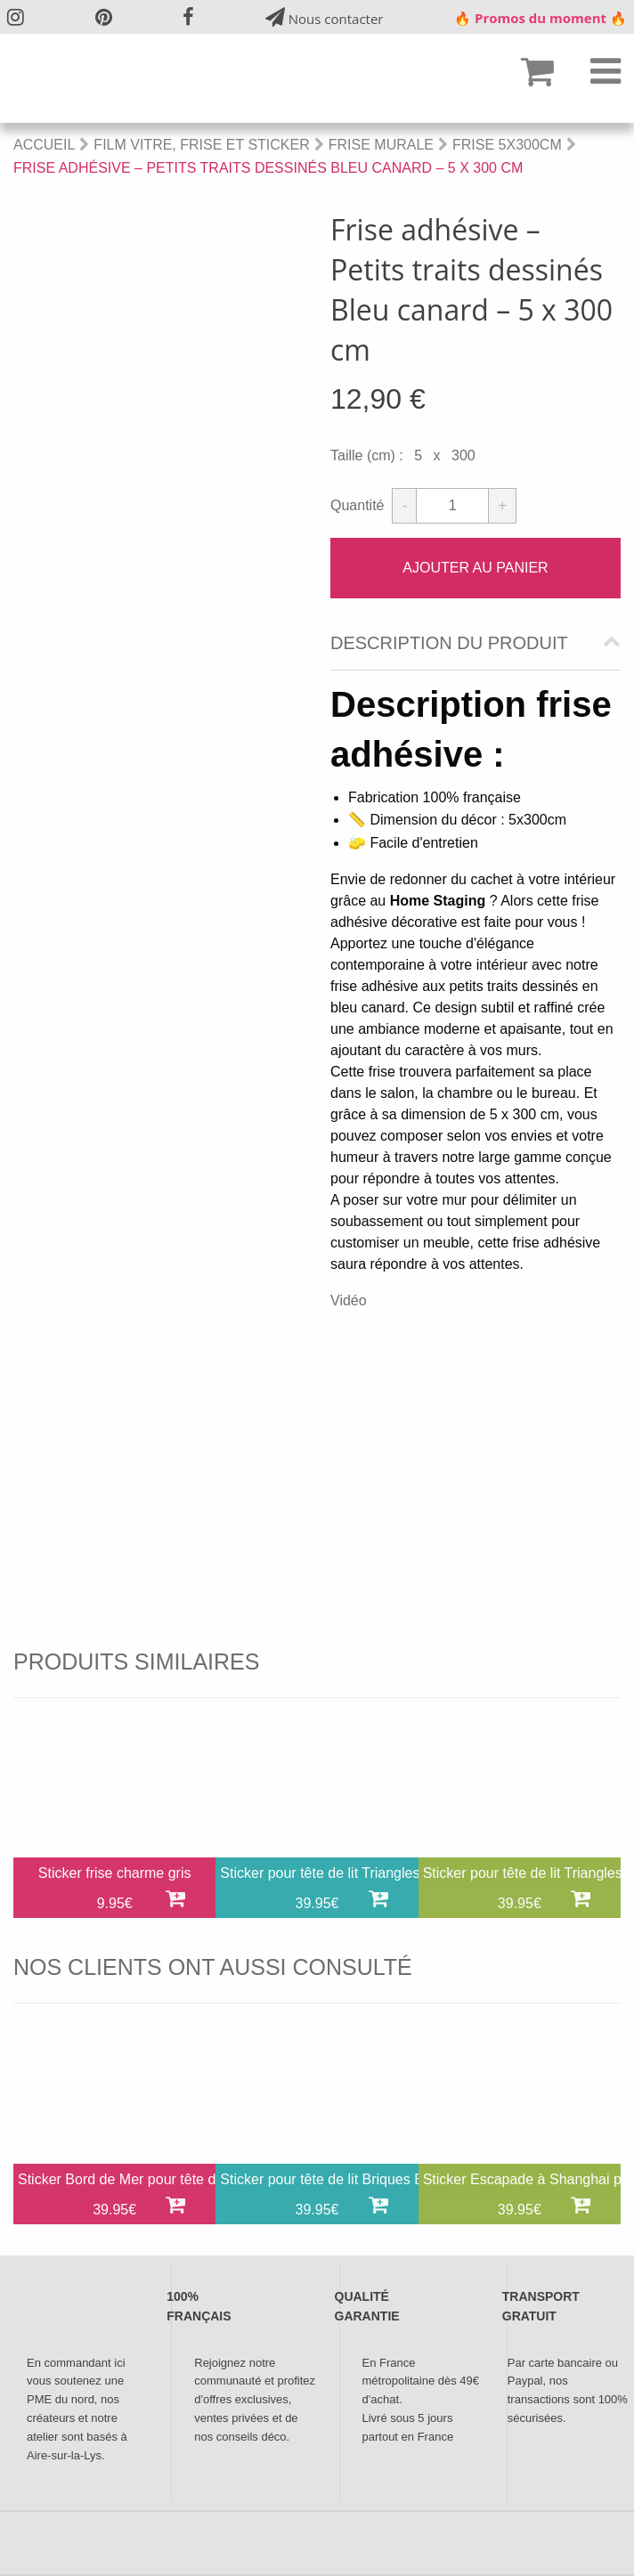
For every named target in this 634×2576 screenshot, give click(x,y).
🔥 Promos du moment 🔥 (540, 18)
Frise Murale (381, 144)
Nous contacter (324, 17)
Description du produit (449, 643)
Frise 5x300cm (507, 144)
